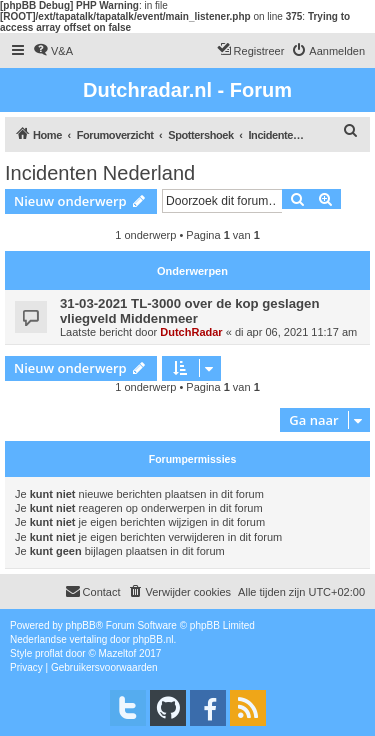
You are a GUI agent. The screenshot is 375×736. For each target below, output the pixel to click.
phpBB (81, 625)
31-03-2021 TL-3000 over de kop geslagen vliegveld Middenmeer (189, 311)
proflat (49, 653)
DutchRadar (191, 332)
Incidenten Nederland (100, 173)
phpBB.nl (153, 639)
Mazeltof (118, 653)
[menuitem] (53, 51)
